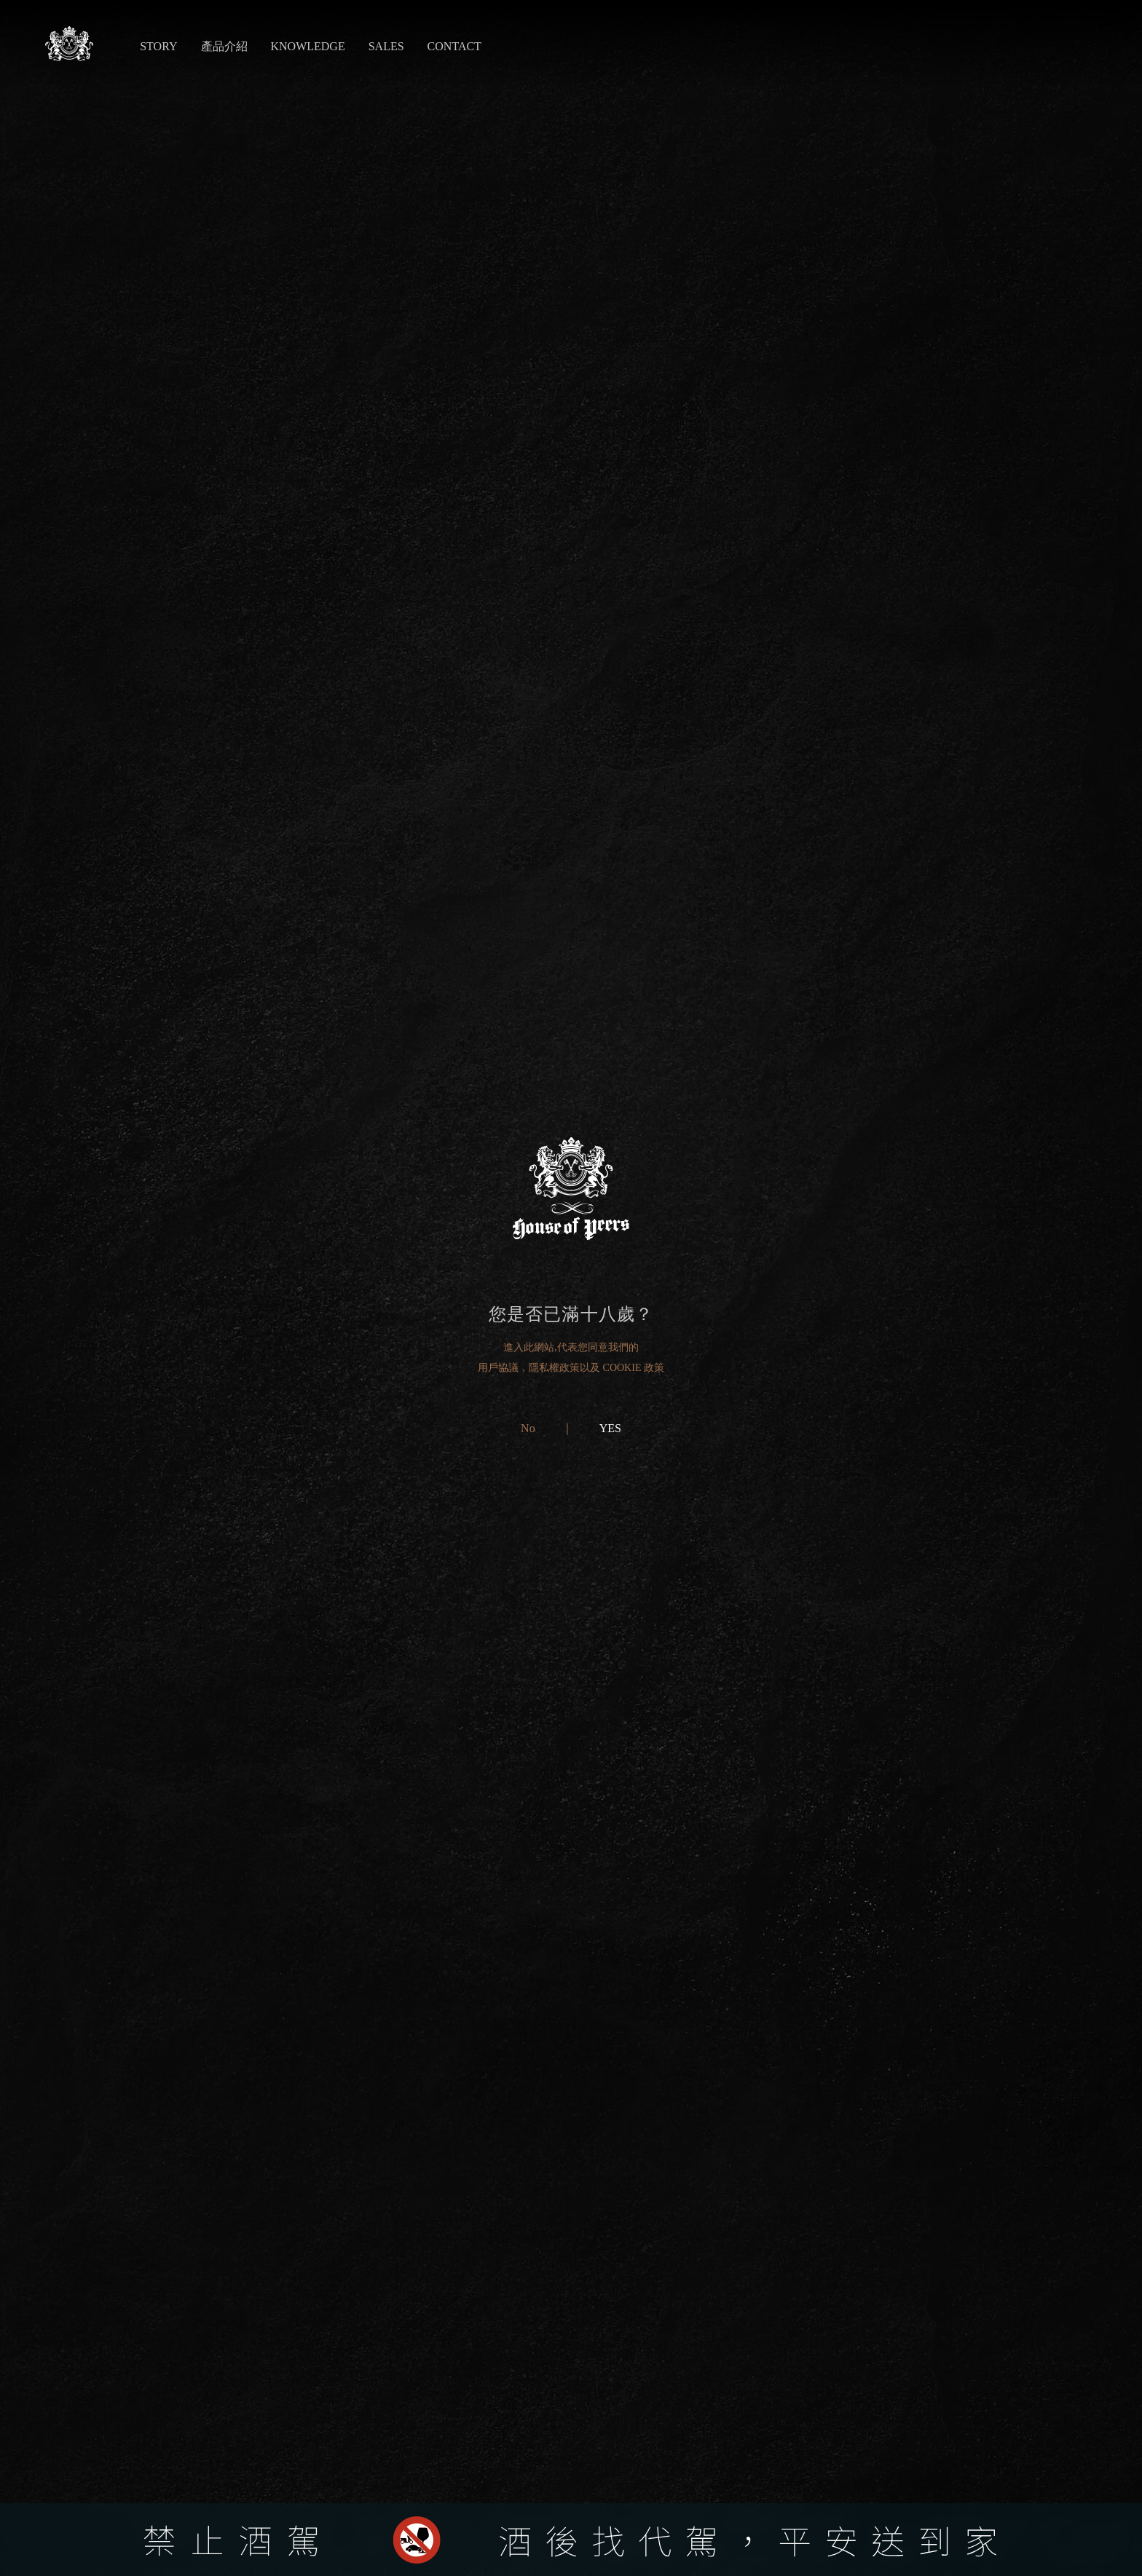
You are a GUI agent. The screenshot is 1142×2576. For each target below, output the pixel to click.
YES (610, 1428)
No (528, 1428)
